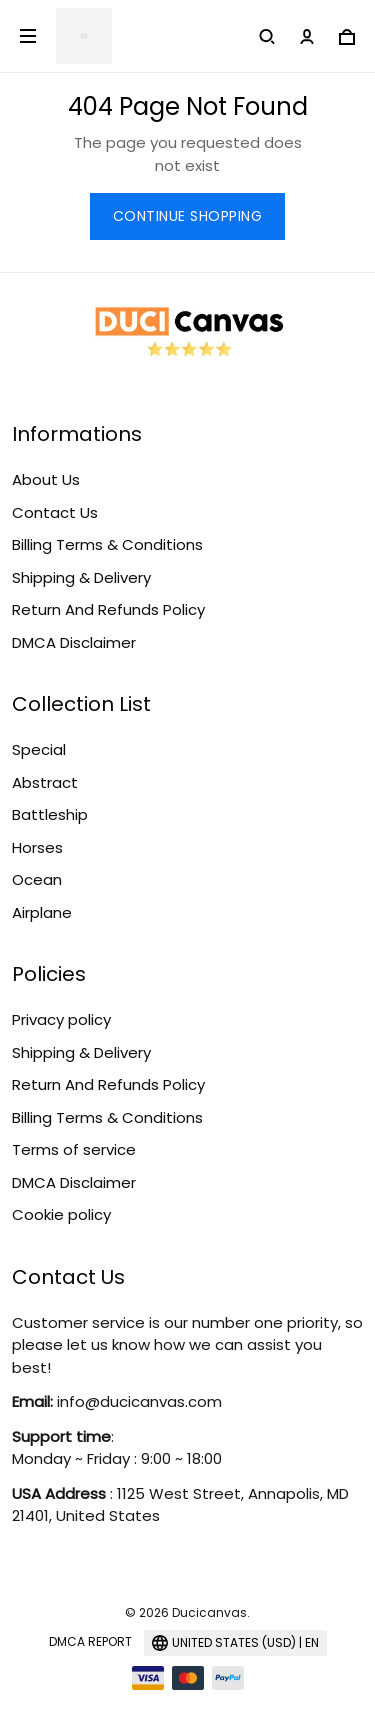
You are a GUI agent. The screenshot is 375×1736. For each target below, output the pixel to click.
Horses (37, 847)
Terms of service (74, 1149)
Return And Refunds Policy (108, 609)
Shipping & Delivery (81, 577)
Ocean (37, 879)
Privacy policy (61, 1019)
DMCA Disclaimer (74, 642)
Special (39, 749)
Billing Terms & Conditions (107, 544)
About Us (46, 479)
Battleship (50, 814)
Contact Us (55, 512)
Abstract (45, 782)
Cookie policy (61, 1214)
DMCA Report (90, 1641)
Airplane (42, 912)
